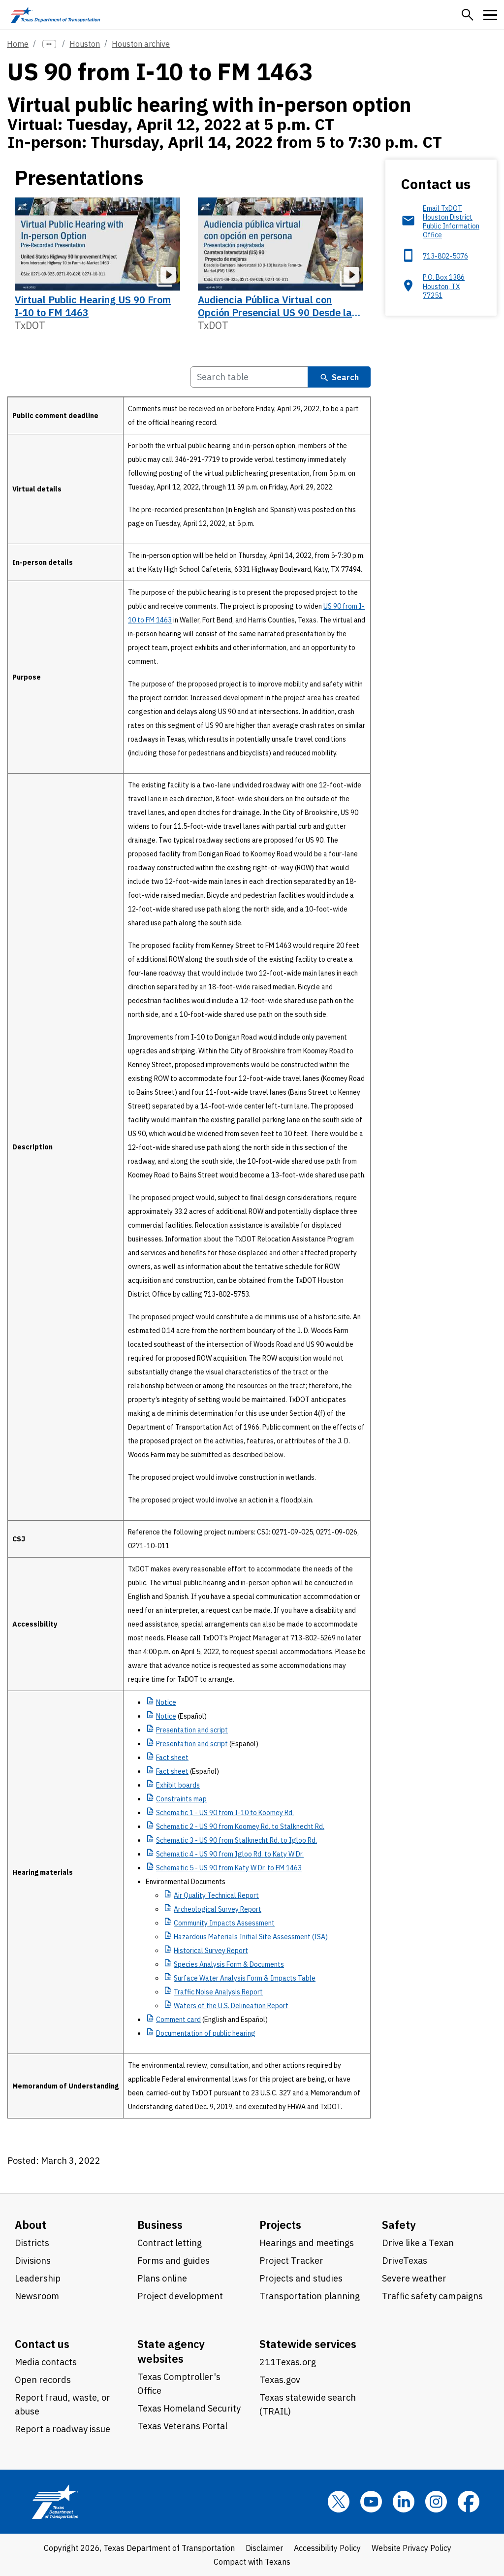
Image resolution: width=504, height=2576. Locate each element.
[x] (338, 2501)
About (30, 2224)
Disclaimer (264, 2548)
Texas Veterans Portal (182, 2426)
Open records (43, 2379)
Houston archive (141, 44)
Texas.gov (279, 2379)
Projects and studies (301, 2278)
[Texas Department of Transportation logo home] (55, 15)
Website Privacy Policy (411, 2548)
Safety (399, 2224)
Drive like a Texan (418, 2243)
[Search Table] (249, 377)
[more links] (49, 44)
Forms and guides (173, 2260)
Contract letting (169, 2243)
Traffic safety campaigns (432, 2296)
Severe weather (414, 2278)
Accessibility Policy (327, 2548)
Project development (180, 2296)
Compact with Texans (252, 2562)
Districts (32, 2243)
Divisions (33, 2260)
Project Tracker (291, 2260)
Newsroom (37, 2296)
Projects (280, 2224)
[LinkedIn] (403, 2501)
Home (18, 44)
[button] (467, 15)
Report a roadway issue (62, 2429)
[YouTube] (371, 2501)
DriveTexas (404, 2260)
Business (160, 2224)
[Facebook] (468, 2501)
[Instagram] (436, 2501)
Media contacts (46, 2362)
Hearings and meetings (306, 2243)
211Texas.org (287, 2362)
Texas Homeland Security (189, 2408)
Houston (84, 44)
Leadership (38, 2278)
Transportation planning (309, 2296)
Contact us (42, 2344)
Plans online (162, 2278)
